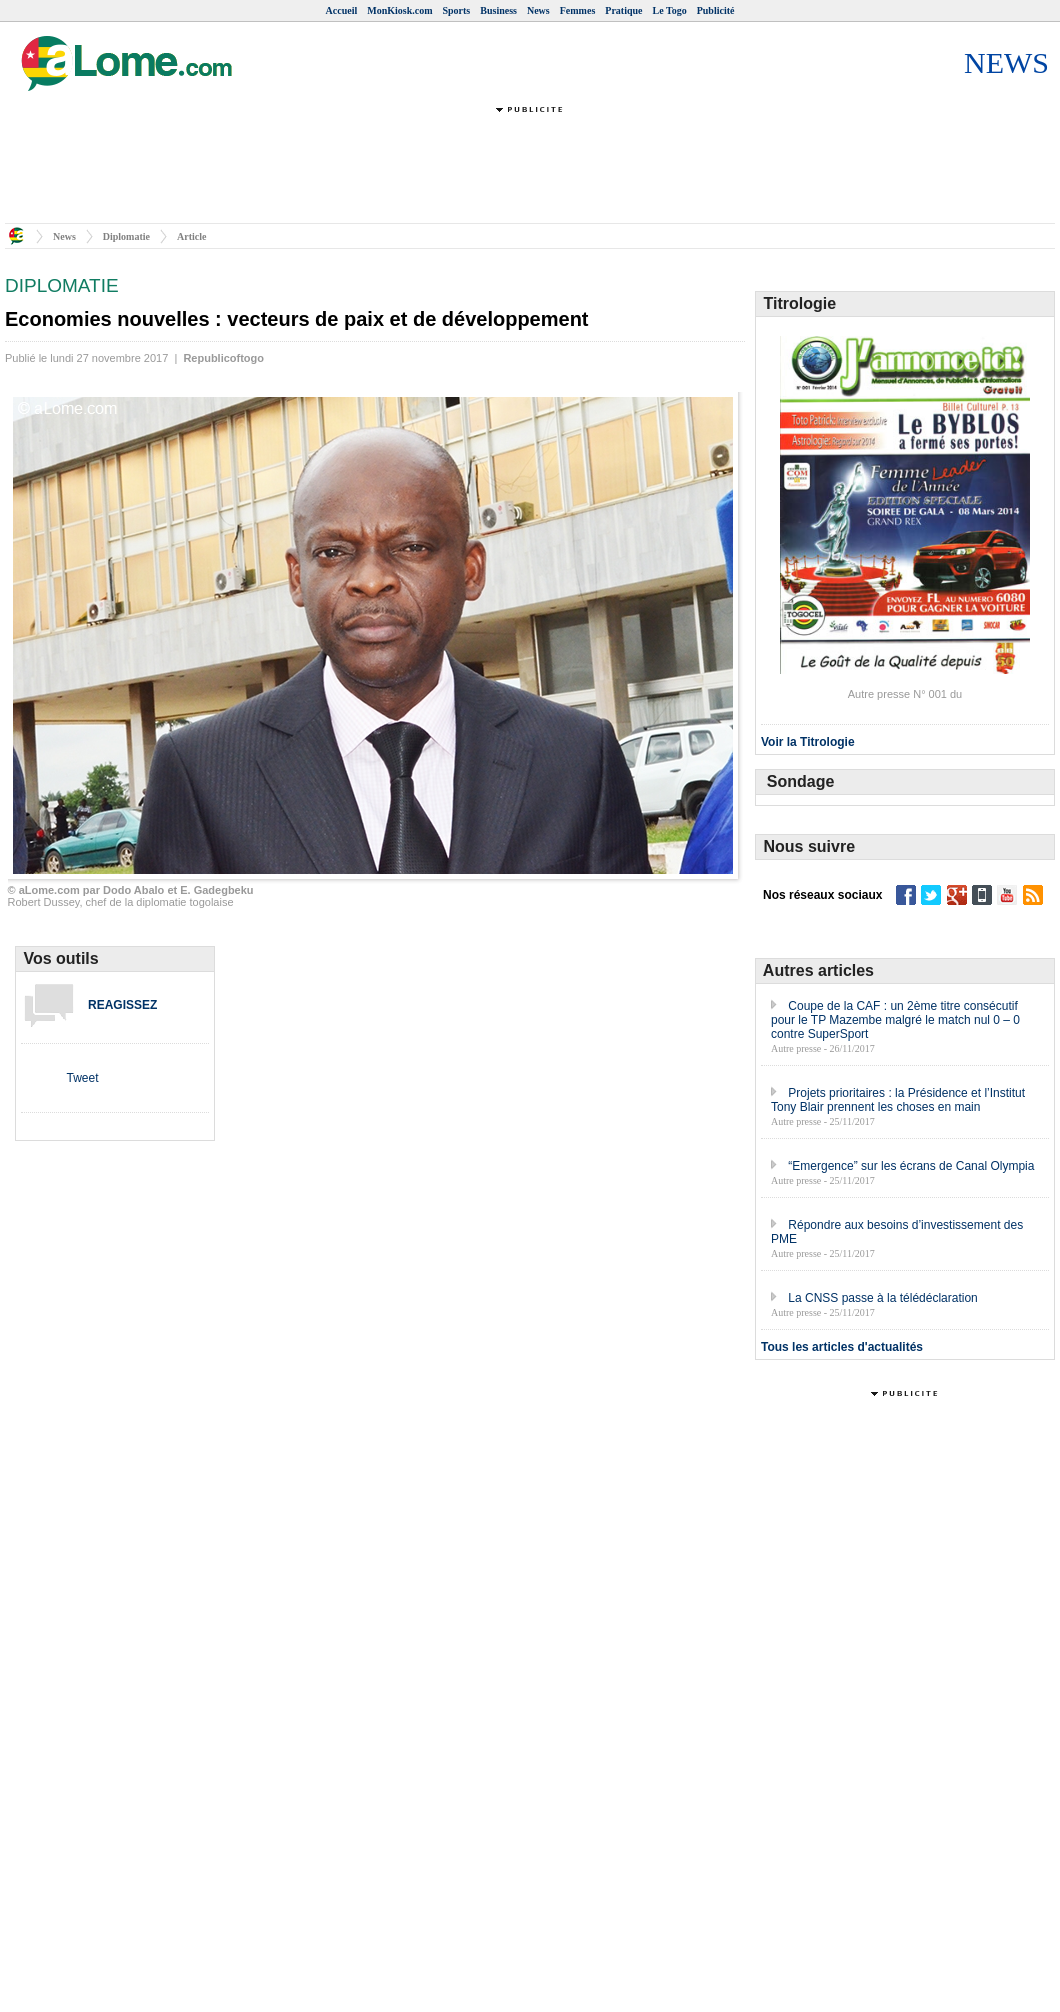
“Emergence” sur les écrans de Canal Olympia (911, 1166)
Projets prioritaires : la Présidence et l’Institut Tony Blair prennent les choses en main (898, 1100)
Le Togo (670, 10)
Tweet (82, 1078)
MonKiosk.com (399, 10)
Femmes (578, 10)
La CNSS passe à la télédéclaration (882, 1298)
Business (498, 10)
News (538, 10)
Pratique (623, 10)
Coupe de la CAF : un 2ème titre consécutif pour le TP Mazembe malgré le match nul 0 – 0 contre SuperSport (895, 1020)
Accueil (342, 10)
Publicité (716, 10)
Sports (456, 10)
